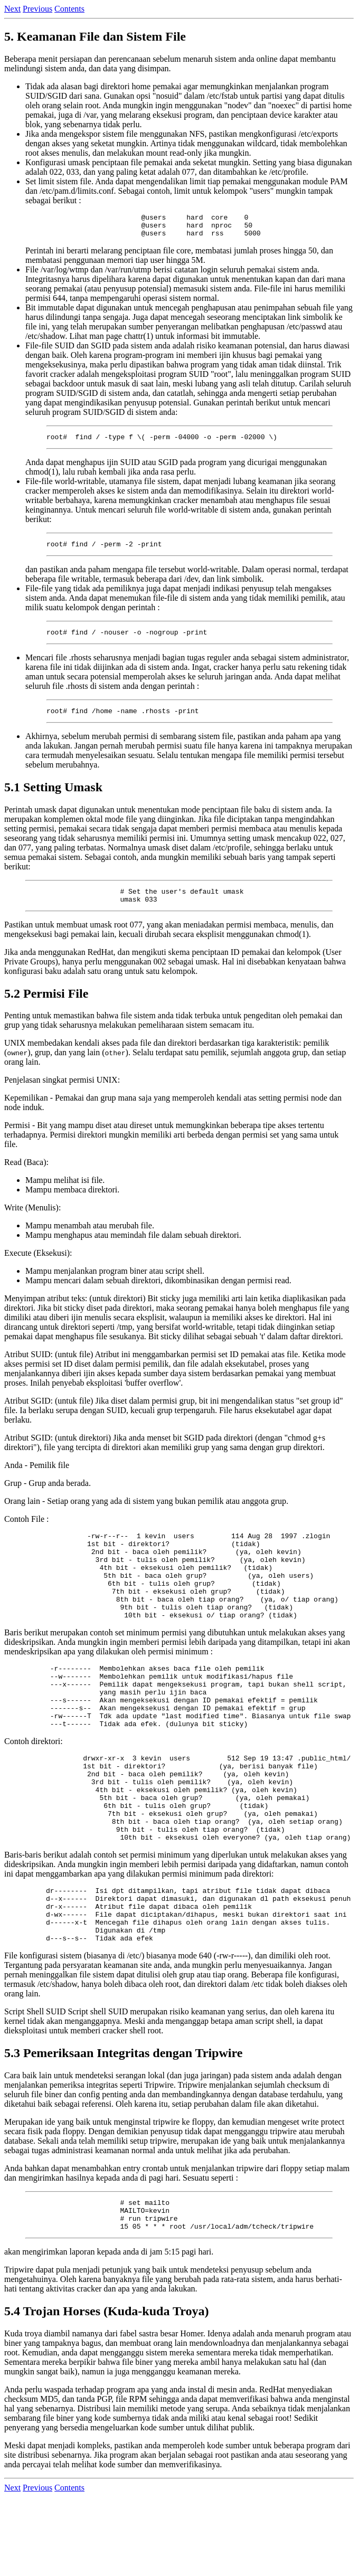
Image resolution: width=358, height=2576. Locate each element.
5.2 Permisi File (46, 1008)
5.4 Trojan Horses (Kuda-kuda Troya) (106, 2390)
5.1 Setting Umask (53, 798)
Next (12, 8)
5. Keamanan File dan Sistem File (95, 36)
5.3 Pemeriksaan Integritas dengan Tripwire (123, 2126)
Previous (37, 8)
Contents (69, 8)
